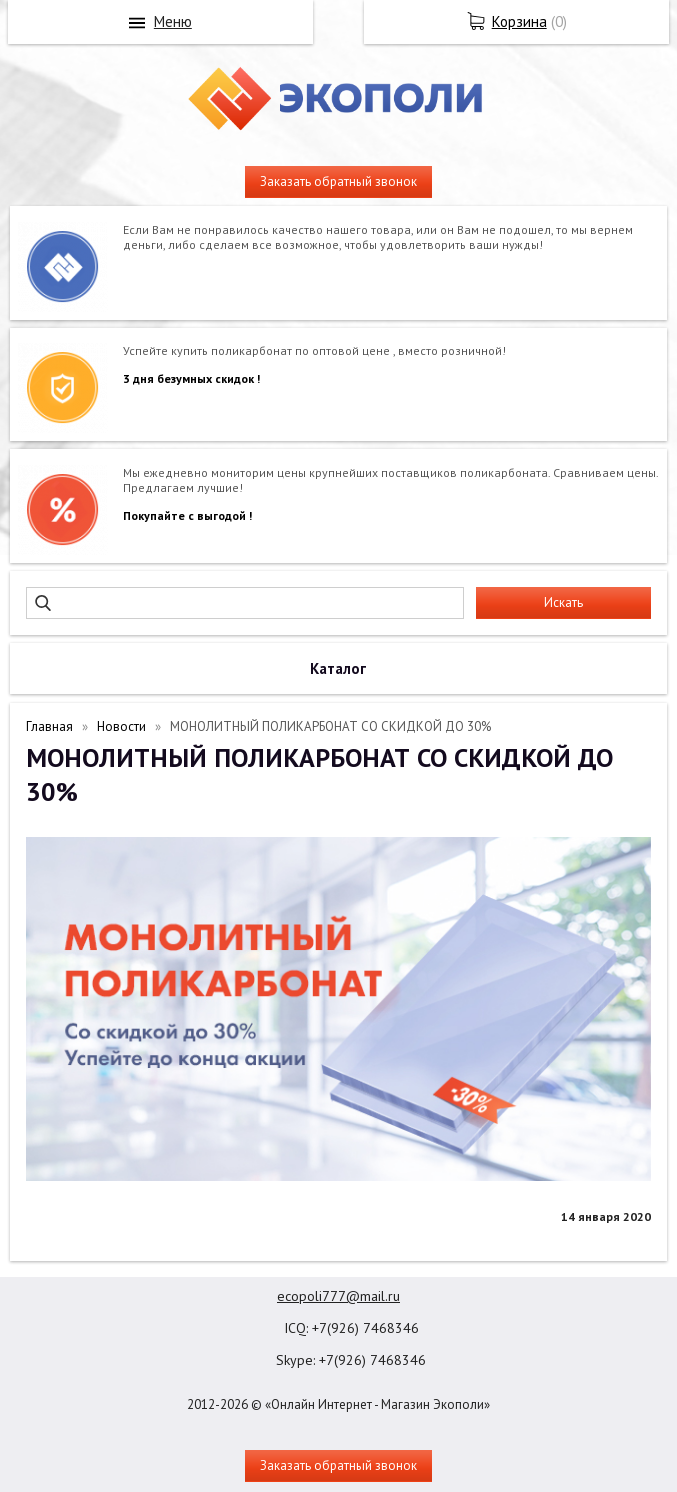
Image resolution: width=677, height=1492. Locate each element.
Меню (173, 21)
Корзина (519, 21)
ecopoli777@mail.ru (338, 1296)
